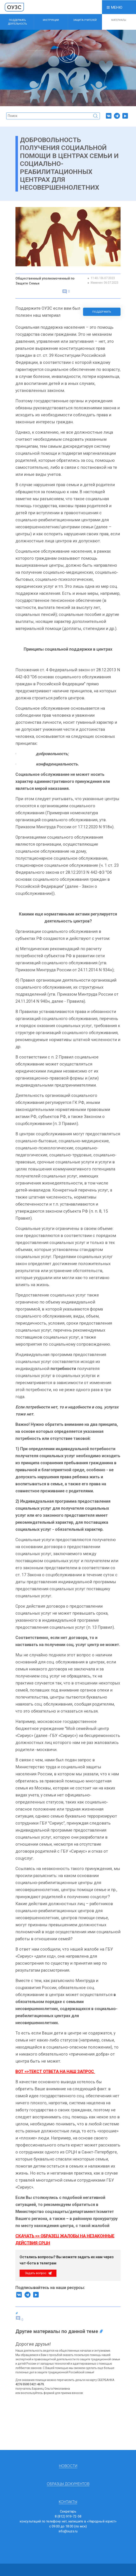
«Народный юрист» (102, 2521)
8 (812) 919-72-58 (68, 2516)
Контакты (68, 2502)
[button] (114, 7)
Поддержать (101, 311)
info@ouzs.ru (68, 2531)
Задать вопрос (36, 2273)
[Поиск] (53, 115)
